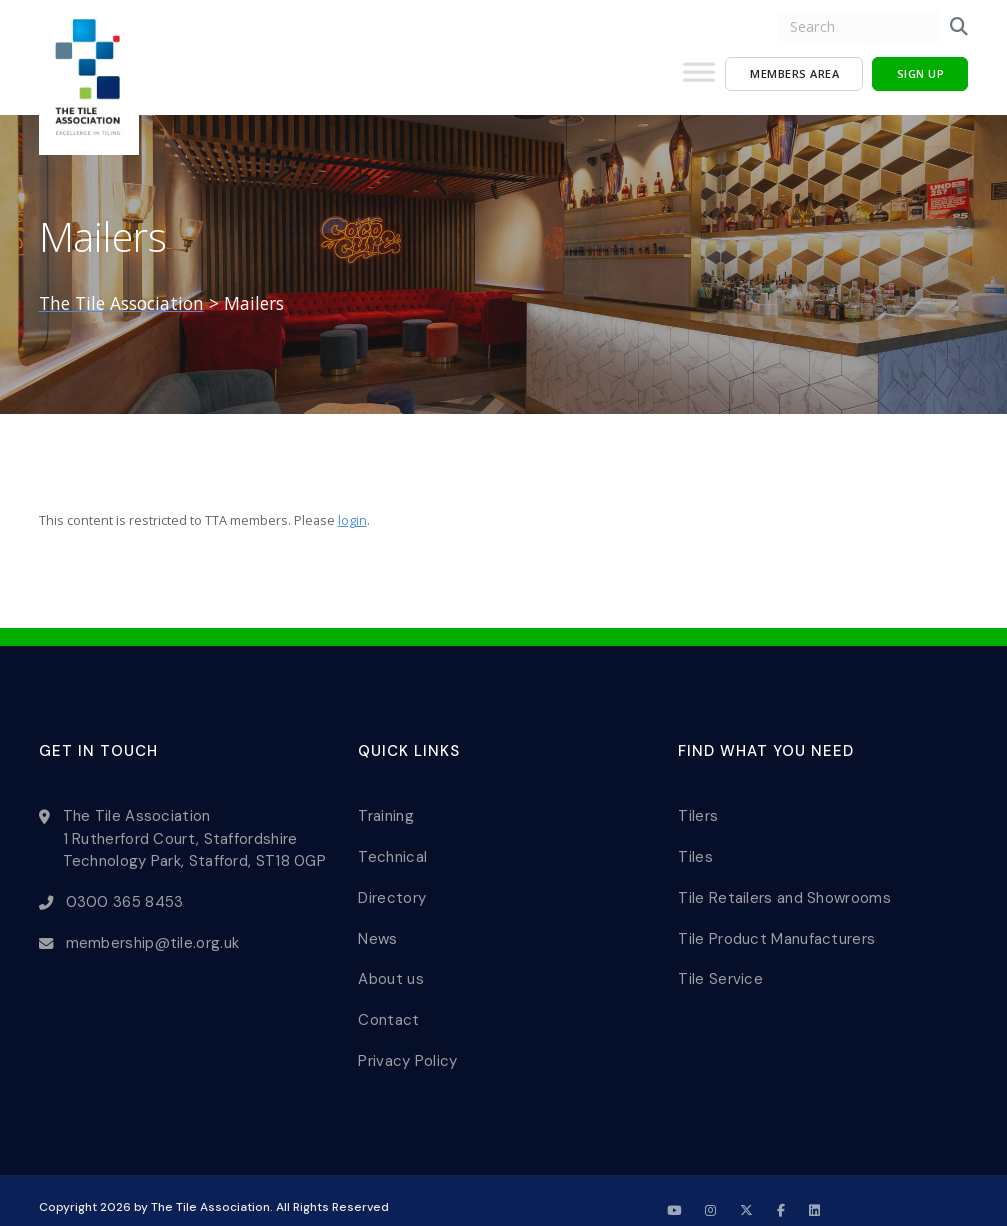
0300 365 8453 (126, 896)
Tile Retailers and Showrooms (784, 889)
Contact (388, 1003)
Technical (392, 851)
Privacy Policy (407, 1040)
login (352, 520)
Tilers (698, 813)
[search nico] (859, 27)
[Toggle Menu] (699, 80)
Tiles (695, 851)
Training (385, 813)
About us (390, 965)
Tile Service (720, 965)
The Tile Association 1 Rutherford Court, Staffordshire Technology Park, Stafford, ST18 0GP (195, 835)
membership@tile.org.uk (154, 934)
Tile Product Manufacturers (776, 927)
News (377, 927)
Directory (392, 889)
